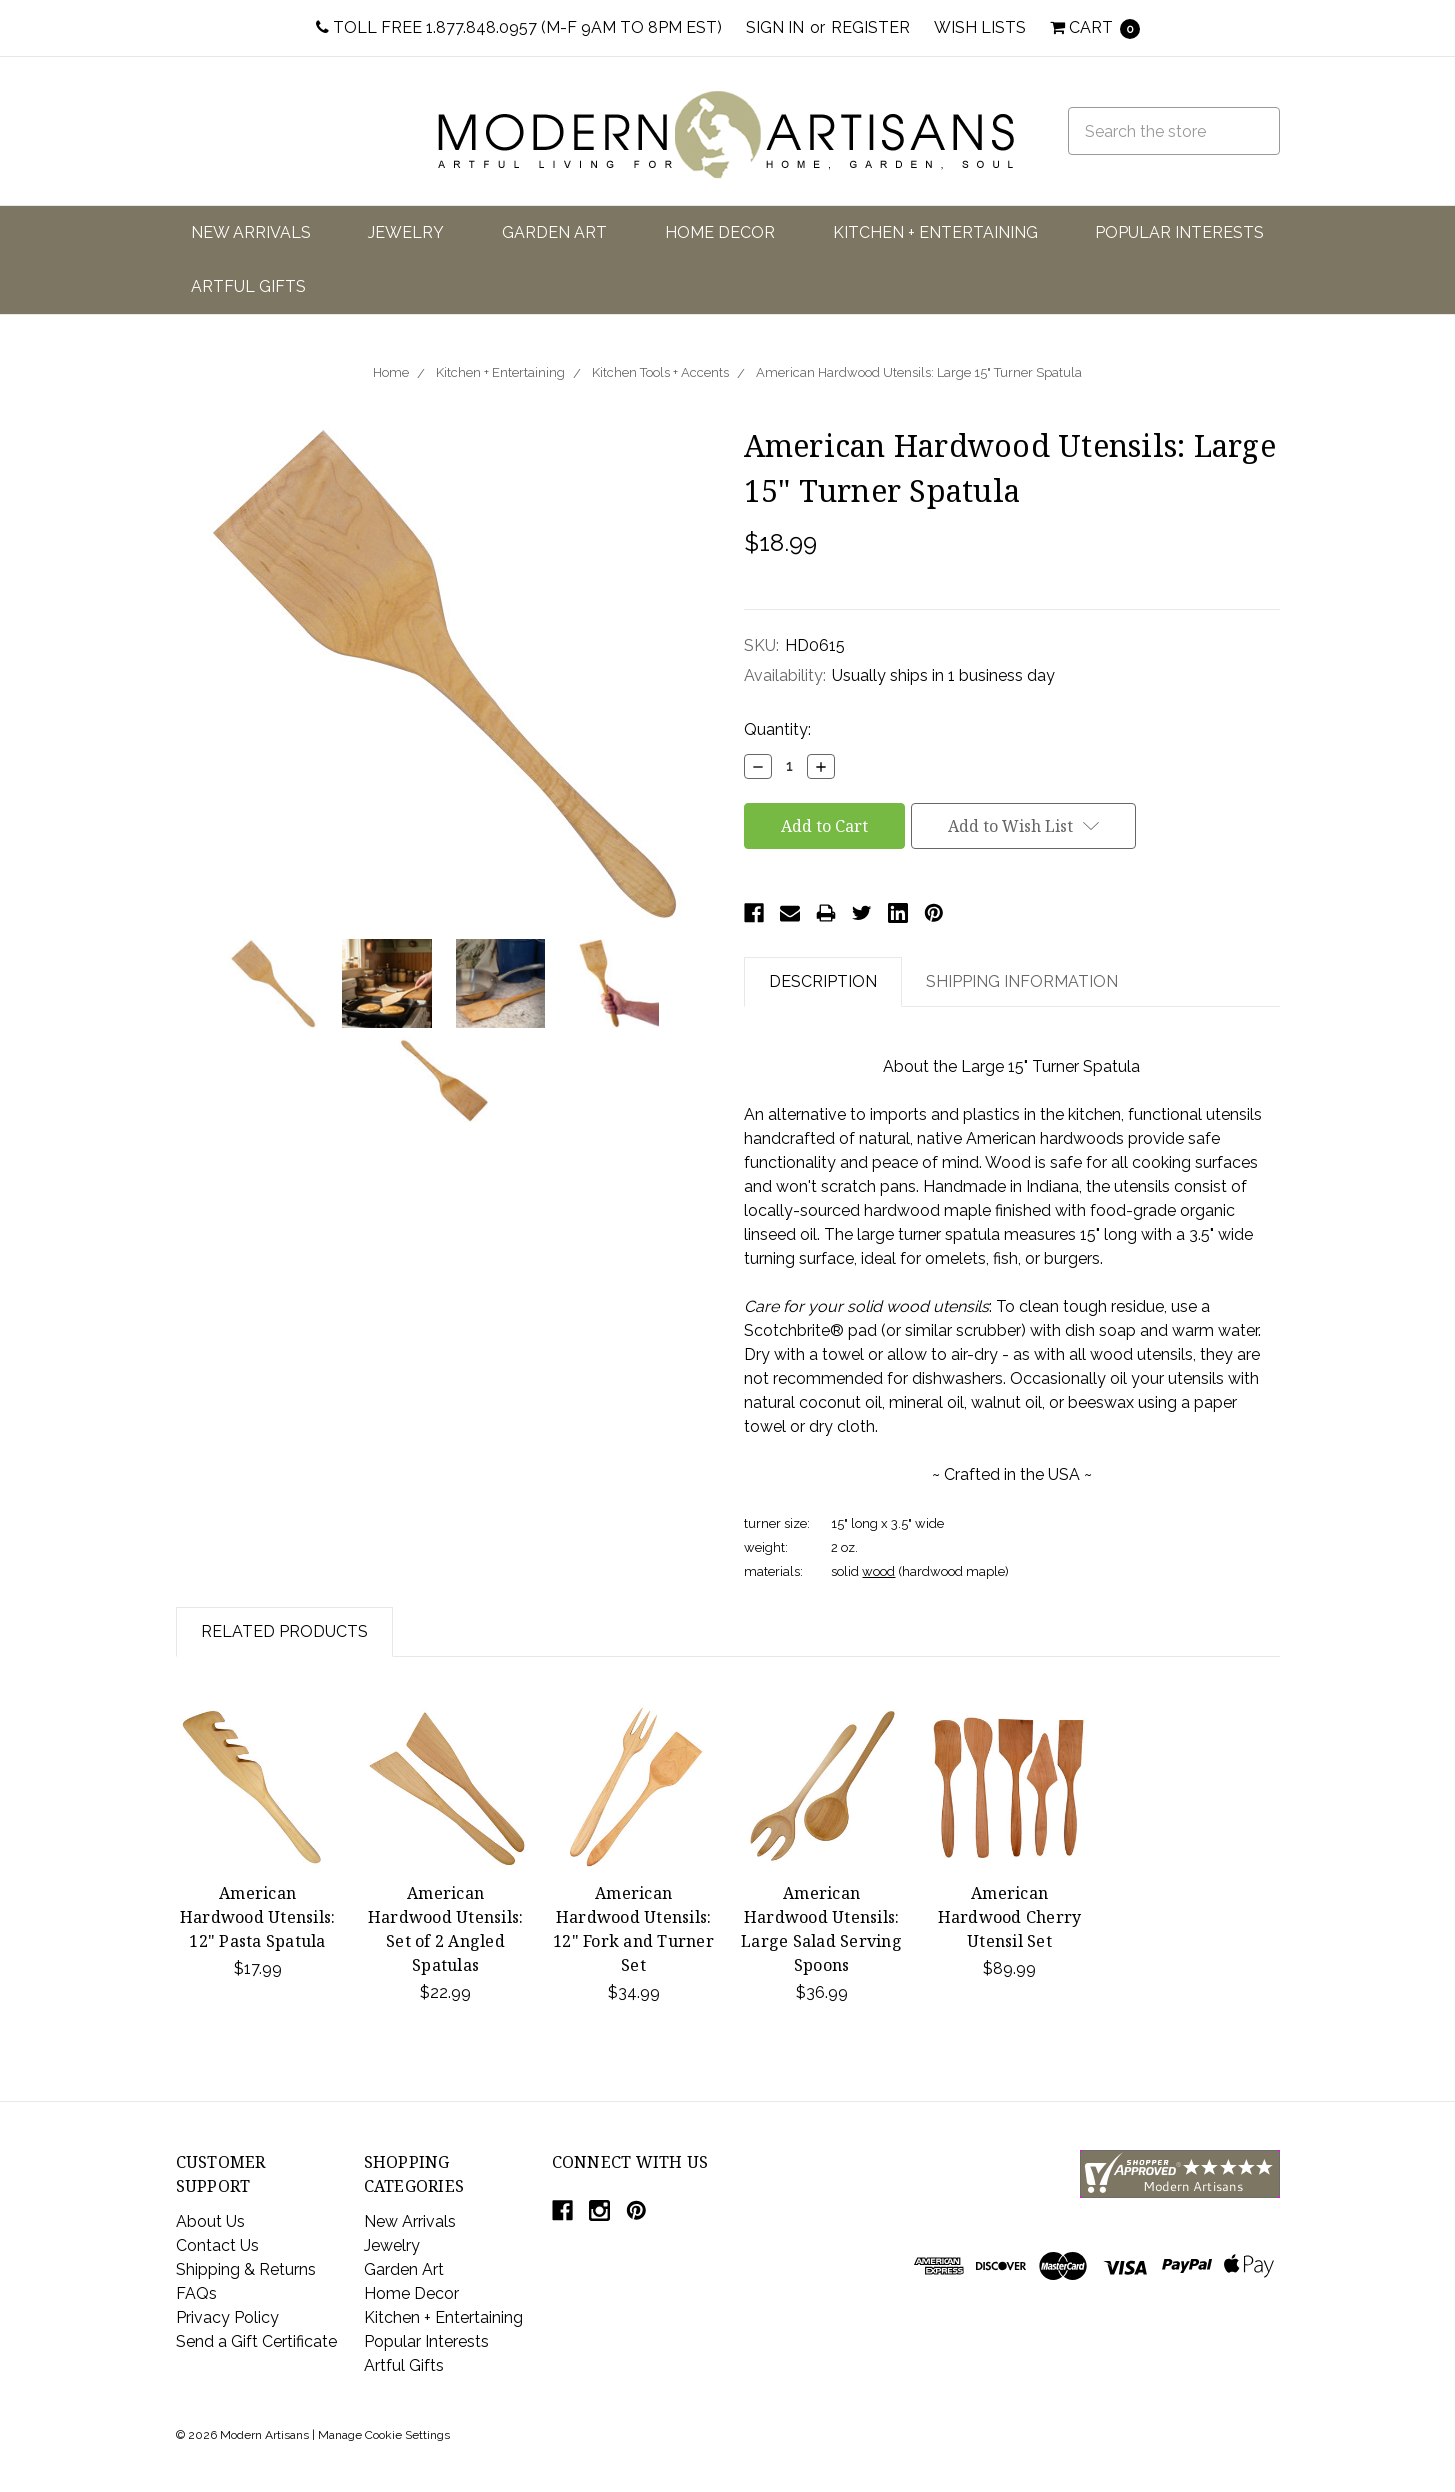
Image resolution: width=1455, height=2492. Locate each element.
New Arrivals (251, 232)
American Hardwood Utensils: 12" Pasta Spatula (258, 1917)
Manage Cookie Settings (384, 2435)
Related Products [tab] (284, 1631)
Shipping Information (1022, 981)
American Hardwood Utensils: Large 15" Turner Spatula (919, 372)
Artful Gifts (248, 286)
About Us (210, 2221)
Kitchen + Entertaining (935, 232)
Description (823, 981)
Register (870, 27)
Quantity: (777, 729)
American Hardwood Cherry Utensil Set (1010, 1917)
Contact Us (217, 2245)
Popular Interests (1179, 232)
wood (878, 1571)
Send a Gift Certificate (256, 2341)
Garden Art (554, 232)
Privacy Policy (227, 2317)
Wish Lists (980, 27)
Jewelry (406, 232)
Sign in (775, 27)
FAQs (196, 2293)
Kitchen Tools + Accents (660, 372)
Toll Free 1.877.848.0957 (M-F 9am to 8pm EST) (519, 27)
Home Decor (720, 232)
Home (391, 372)
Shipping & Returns (246, 2269)
